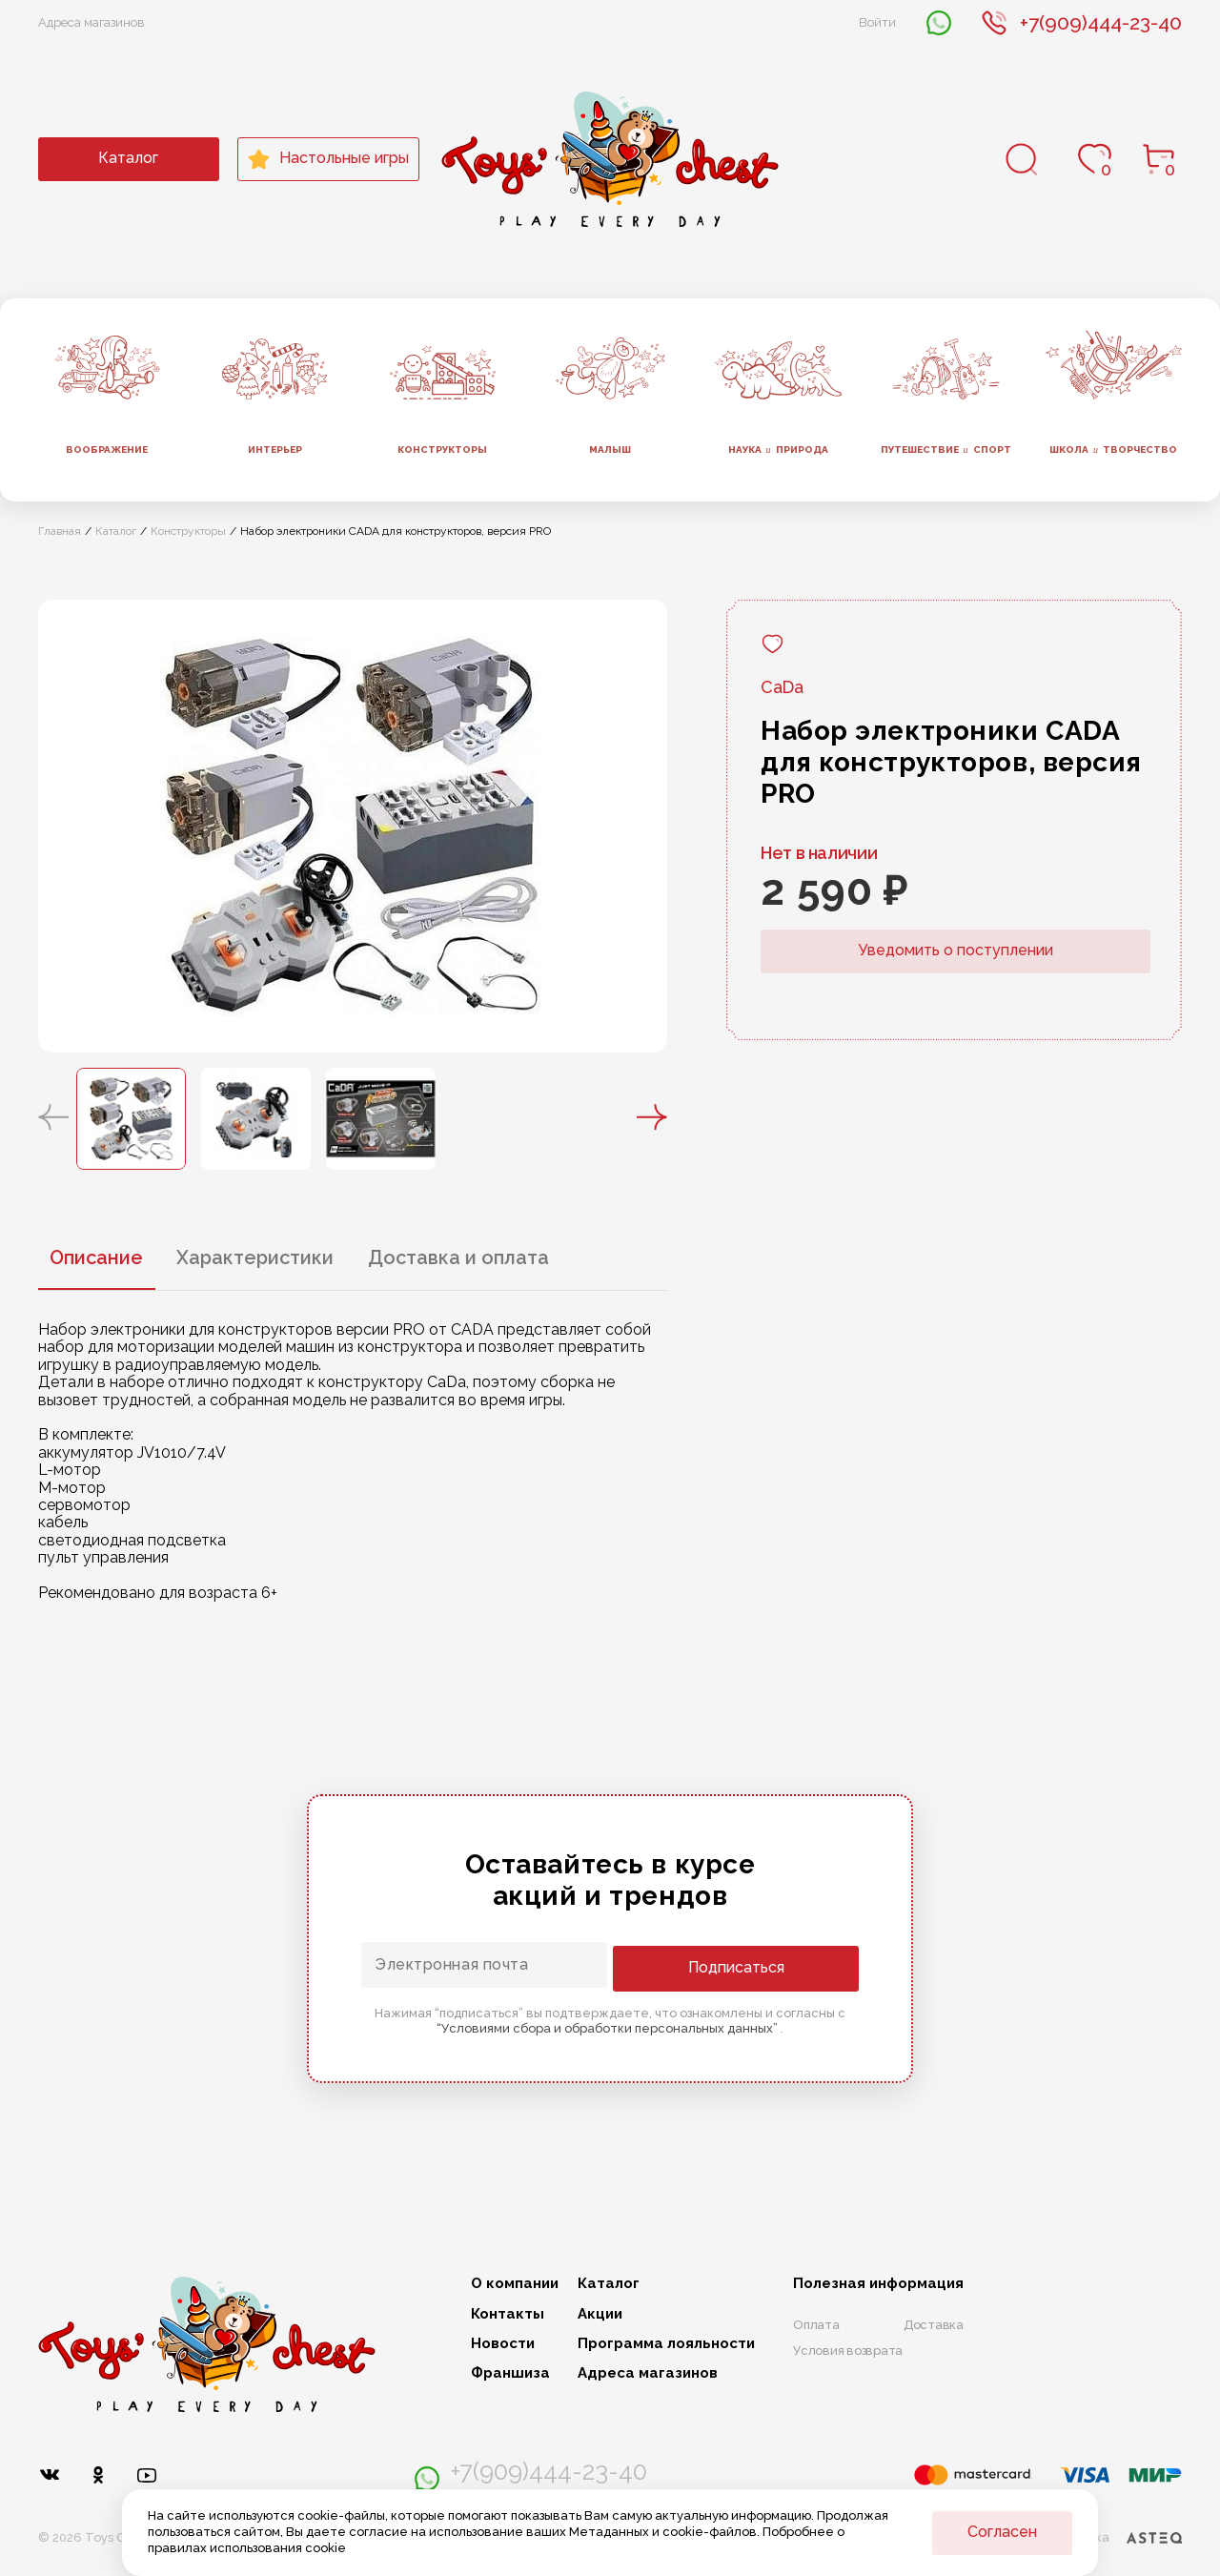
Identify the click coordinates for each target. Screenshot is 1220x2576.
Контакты (507, 2314)
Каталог (128, 158)
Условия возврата (848, 2350)
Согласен (1002, 2532)
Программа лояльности (666, 2344)
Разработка (1109, 2534)
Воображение (107, 449)
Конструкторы (442, 449)
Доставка (934, 2325)
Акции (600, 2314)
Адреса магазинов (91, 22)
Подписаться (782, 1966)
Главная (59, 531)
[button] (53, 1118)
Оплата (816, 2325)
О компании (515, 2284)
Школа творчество (1113, 450)
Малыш (610, 449)
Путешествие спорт (946, 450)
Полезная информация (878, 2284)
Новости (503, 2344)
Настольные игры (328, 159)
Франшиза (510, 2373)
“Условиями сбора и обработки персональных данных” (609, 2027)
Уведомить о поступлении (955, 950)
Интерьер (275, 449)
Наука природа (778, 450)
